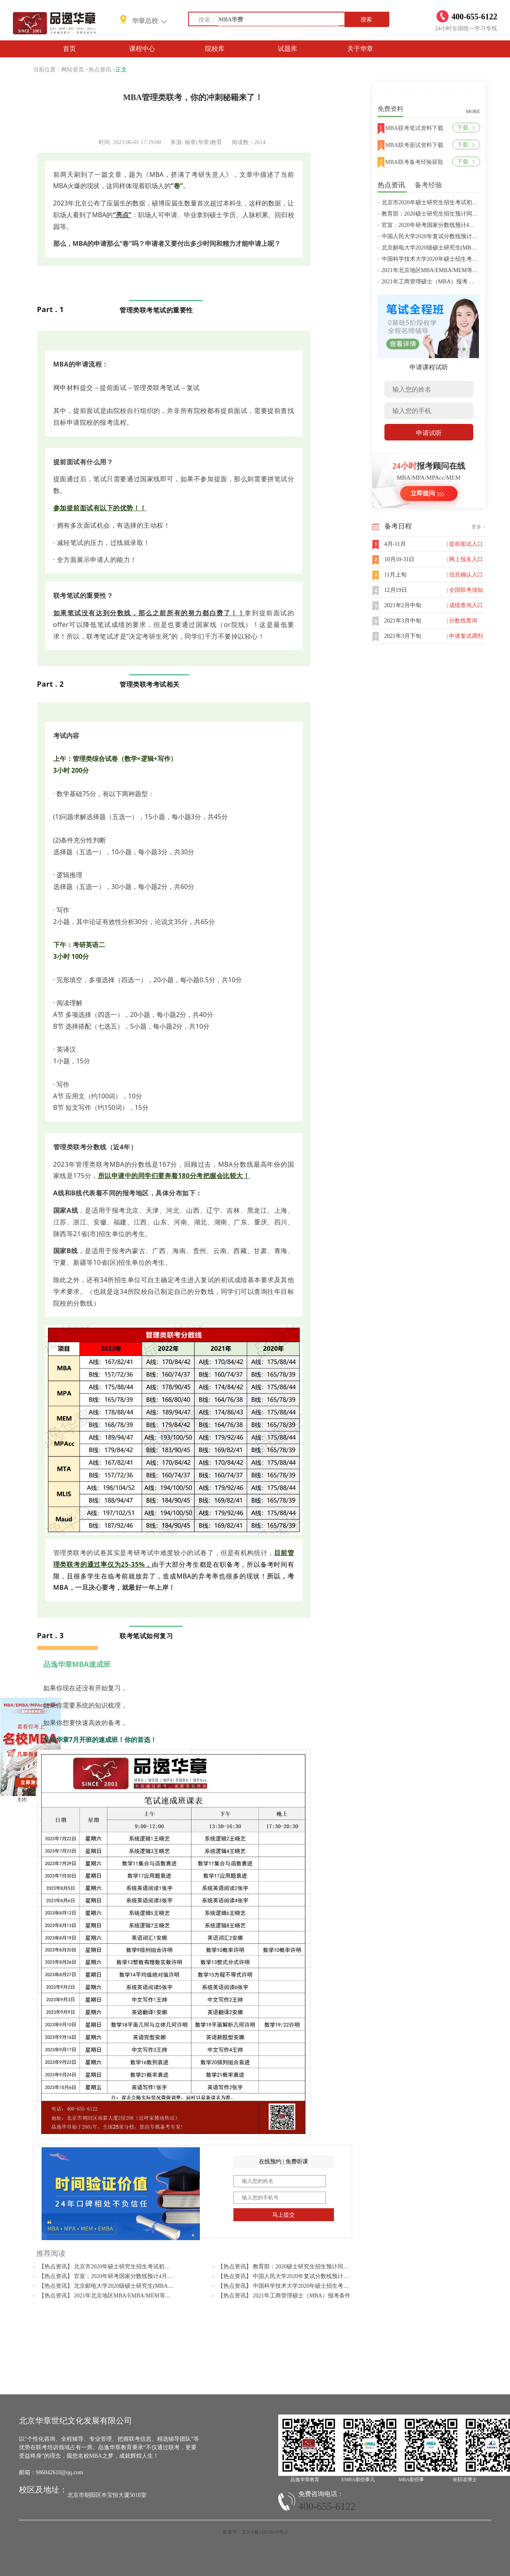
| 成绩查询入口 (465, 605)
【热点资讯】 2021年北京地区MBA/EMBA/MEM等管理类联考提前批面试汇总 (136, 2296)
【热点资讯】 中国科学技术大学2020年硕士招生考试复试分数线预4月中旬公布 (316, 2286)
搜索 (366, 20)
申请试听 (429, 433)
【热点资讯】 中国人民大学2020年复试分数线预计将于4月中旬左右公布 (307, 2276)
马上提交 (283, 2215)
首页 (69, 48)
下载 (465, 128)
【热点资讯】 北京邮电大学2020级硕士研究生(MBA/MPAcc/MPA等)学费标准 (134, 2286)
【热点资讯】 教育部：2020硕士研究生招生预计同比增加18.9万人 (300, 2267)
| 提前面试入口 (465, 544)
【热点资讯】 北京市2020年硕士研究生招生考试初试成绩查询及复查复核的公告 (138, 2267)
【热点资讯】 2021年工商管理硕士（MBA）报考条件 (284, 2296)
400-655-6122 (327, 2506)
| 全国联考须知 (465, 590)
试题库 (287, 48)
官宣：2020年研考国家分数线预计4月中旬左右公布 (445, 225)
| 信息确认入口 (465, 575)
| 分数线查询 (462, 621)
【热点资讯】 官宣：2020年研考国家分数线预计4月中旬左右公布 (120, 2276)
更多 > (478, 527)
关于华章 (360, 48)
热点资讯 (99, 70)
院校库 (215, 48)
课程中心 (142, 48)
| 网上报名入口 (465, 559)
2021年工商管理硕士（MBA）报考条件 (430, 282)
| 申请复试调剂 (465, 636)
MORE (473, 111)
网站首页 (72, 70)
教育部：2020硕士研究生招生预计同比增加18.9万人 (446, 214)
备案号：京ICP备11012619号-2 (254, 2532)
